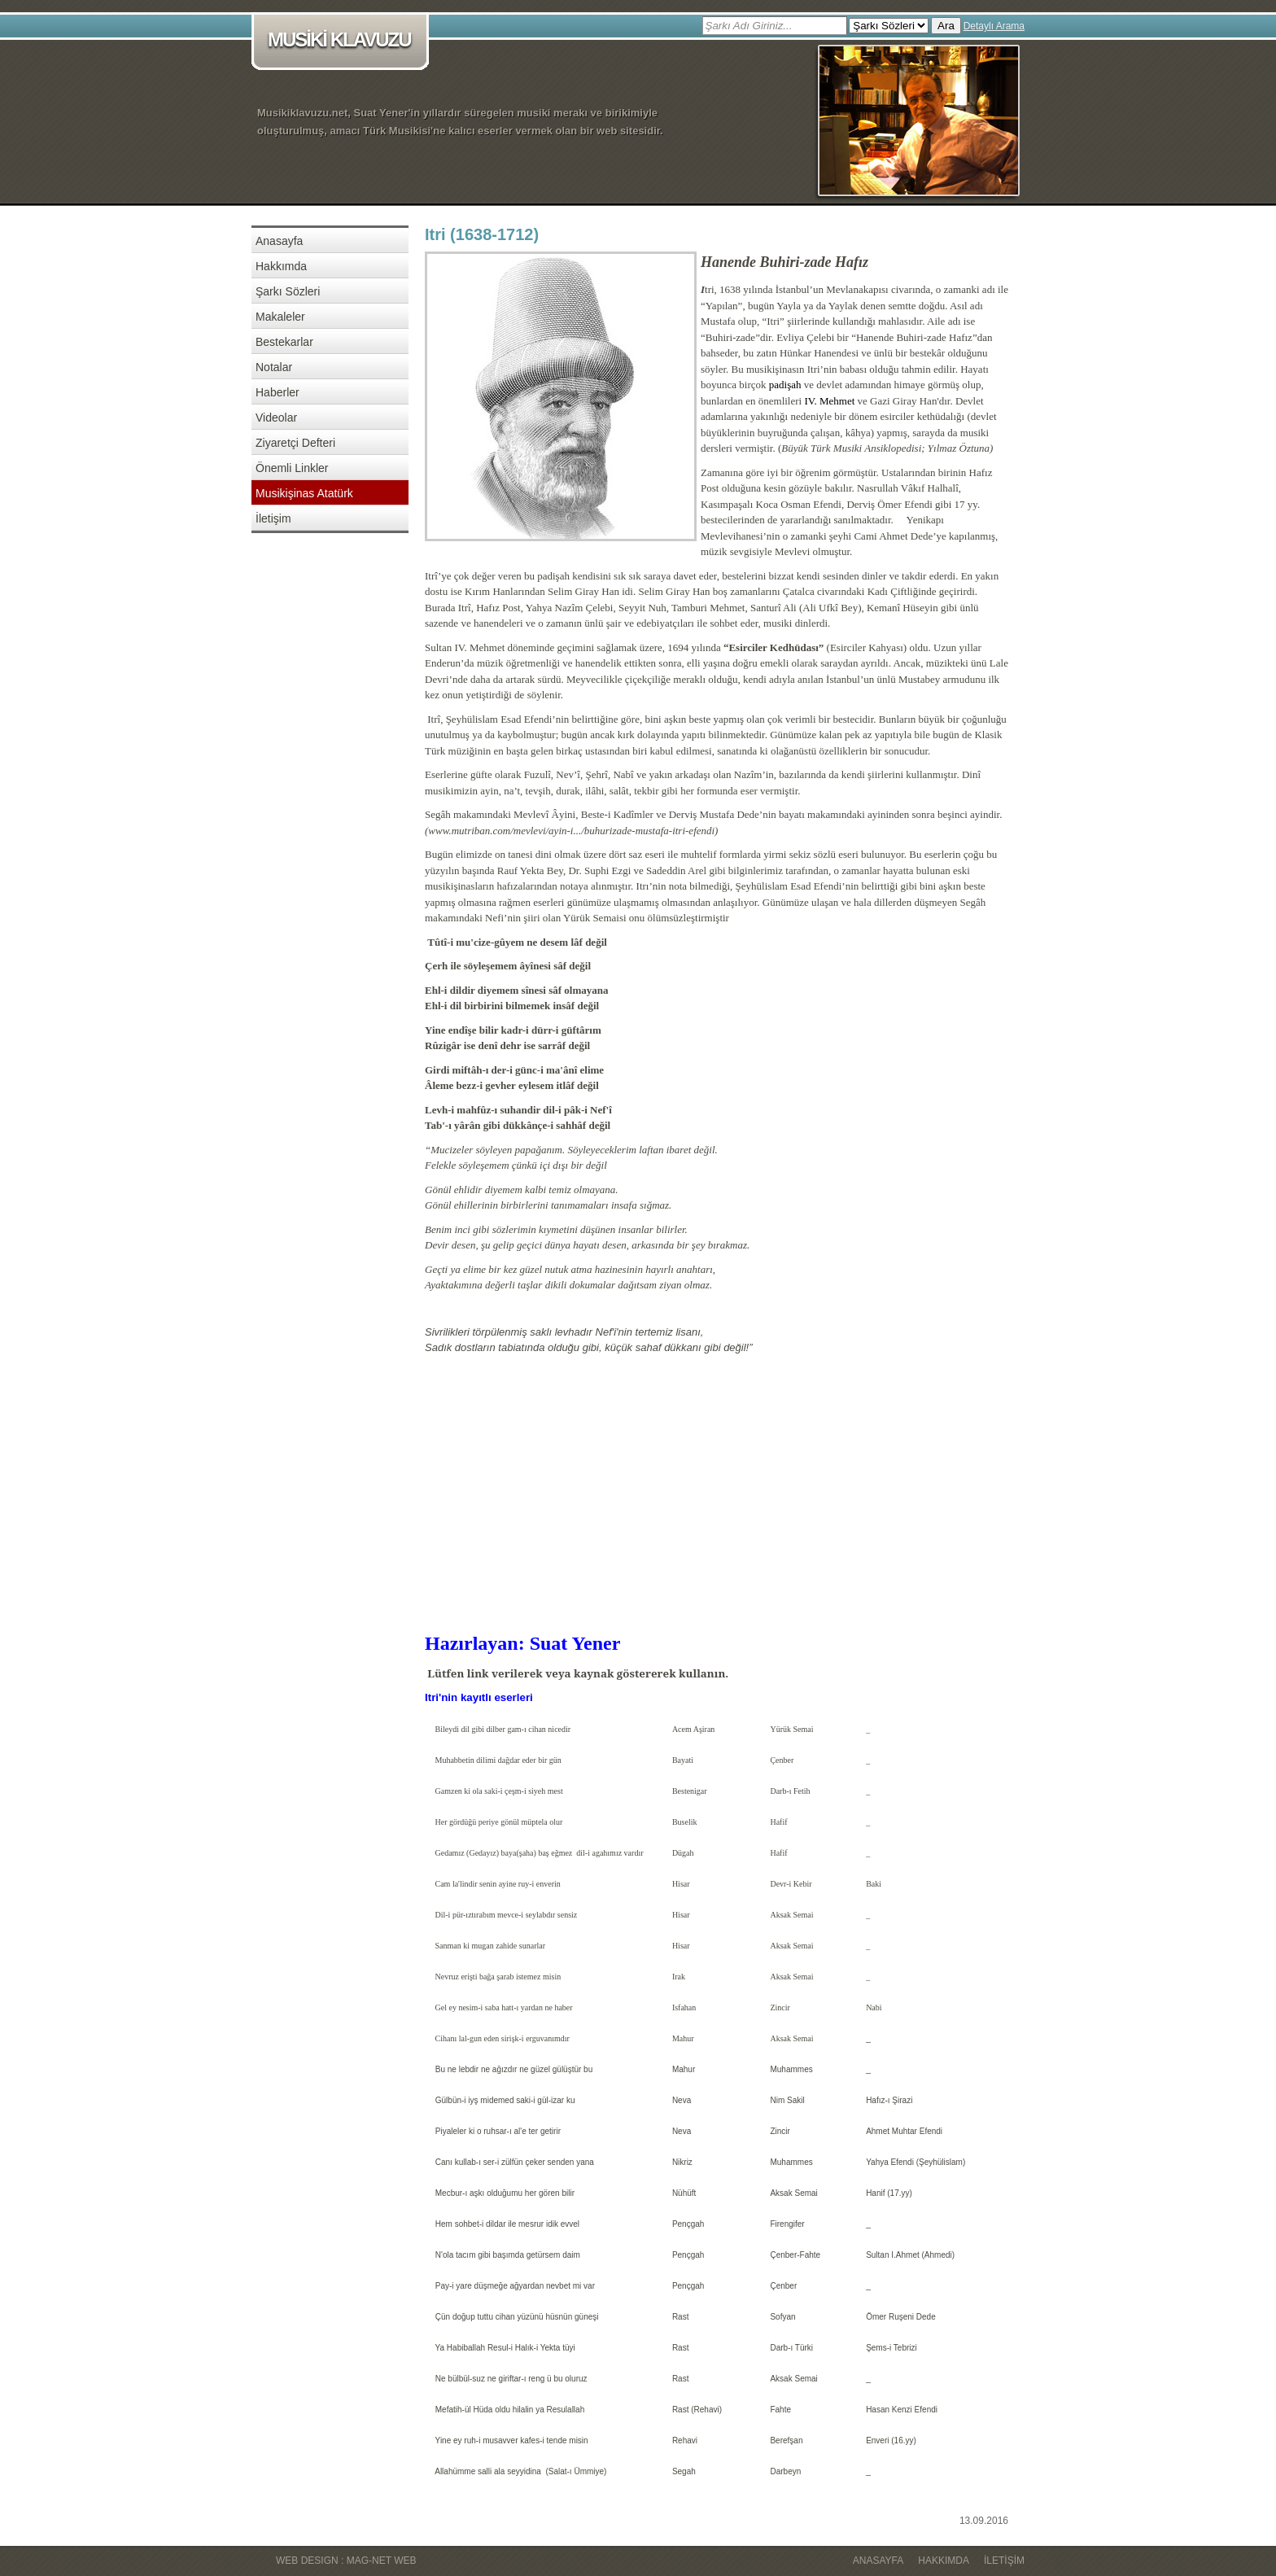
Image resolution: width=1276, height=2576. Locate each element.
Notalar (274, 367)
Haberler (277, 392)
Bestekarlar (284, 341)
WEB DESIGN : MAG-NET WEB (346, 2560)
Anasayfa (279, 240)
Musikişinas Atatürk (304, 493)
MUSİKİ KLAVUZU (343, 41)
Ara (946, 26)
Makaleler (280, 316)
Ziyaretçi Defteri (295, 442)
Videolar (276, 417)
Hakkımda (281, 266)
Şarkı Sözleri (288, 291)
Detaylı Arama (994, 26)
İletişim (273, 518)
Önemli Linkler (292, 468)
